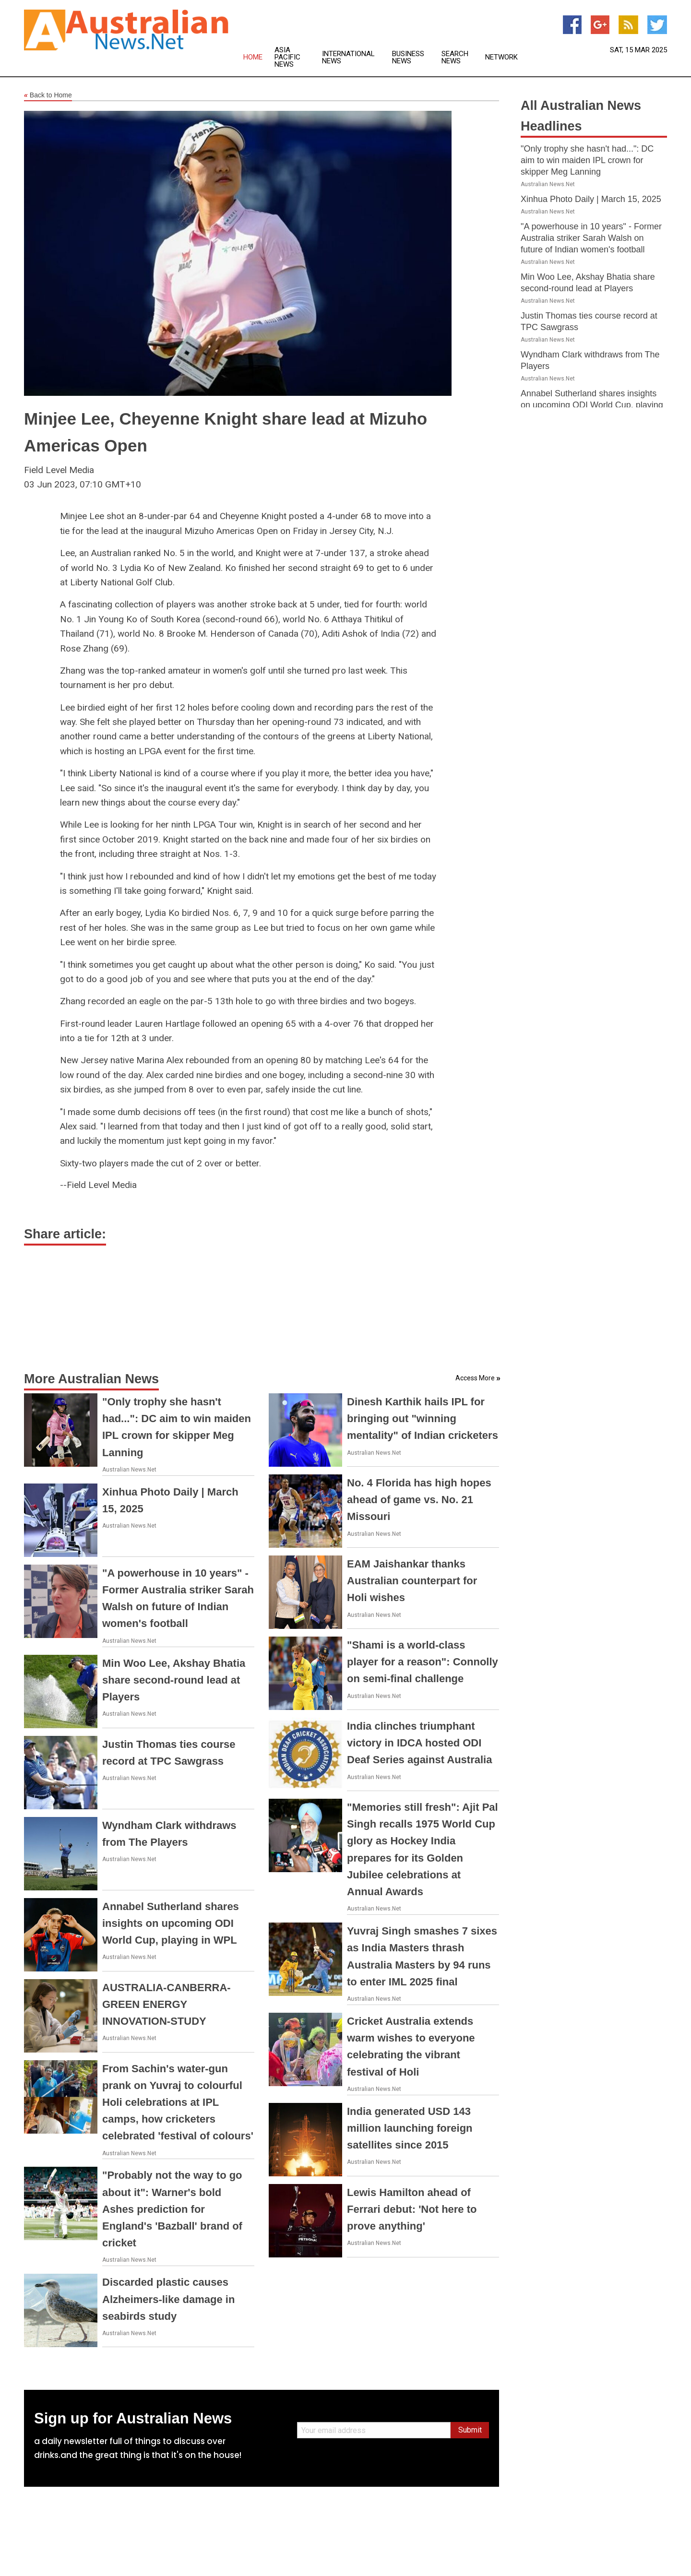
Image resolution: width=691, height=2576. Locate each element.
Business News (408, 57)
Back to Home (48, 95)
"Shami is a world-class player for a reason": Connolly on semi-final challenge (422, 1662)
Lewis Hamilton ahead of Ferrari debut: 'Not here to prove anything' (412, 2209)
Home (252, 57)
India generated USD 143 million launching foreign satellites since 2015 (410, 2128)
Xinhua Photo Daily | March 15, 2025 (591, 199)
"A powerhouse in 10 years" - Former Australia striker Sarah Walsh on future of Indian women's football (591, 238)
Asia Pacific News (287, 57)
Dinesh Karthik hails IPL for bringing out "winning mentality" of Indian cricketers (422, 1418)
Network (501, 57)
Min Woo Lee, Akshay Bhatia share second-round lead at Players (173, 1680)
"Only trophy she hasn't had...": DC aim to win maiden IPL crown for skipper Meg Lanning (587, 160)
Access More (475, 1378)
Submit (470, 2429)
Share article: (65, 1234)
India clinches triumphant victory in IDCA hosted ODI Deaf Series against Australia (419, 1743)
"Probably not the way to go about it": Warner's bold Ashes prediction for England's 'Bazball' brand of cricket (172, 2209)
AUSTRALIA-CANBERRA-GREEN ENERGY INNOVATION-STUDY (166, 2004)
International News (348, 57)
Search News (454, 57)
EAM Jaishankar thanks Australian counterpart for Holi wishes (412, 1580)
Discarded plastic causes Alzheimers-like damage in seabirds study (168, 2299)
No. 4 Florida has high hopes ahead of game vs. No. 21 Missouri (419, 1499)
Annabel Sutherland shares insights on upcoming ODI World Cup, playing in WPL (170, 1923)
